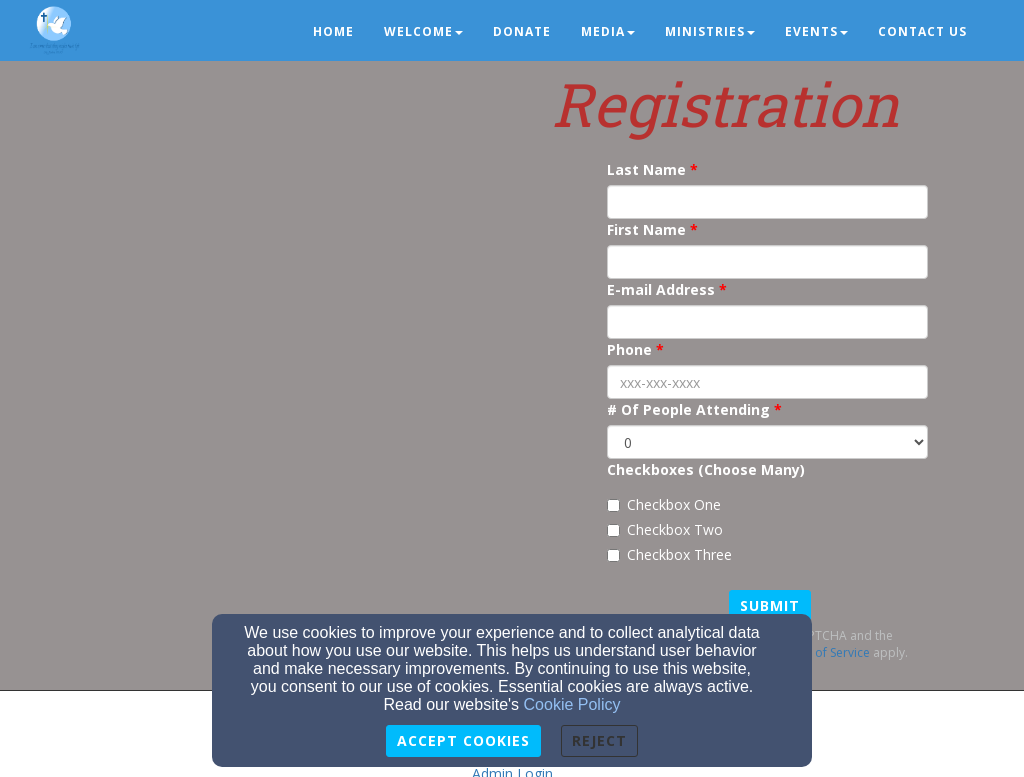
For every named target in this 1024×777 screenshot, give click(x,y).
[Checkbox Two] (613, 530)
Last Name (646, 169)
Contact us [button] (922, 31)
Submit (770, 605)
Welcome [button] (423, 31)
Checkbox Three (669, 554)
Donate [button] (522, 31)
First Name (646, 229)
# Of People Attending (688, 409)
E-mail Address (661, 289)
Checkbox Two (665, 529)
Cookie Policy (572, 704)
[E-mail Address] (767, 322)
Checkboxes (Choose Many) (706, 469)
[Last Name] (767, 202)
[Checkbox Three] (613, 555)
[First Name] (767, 262)
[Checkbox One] (613, 505)
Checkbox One (664, 504)
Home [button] (333, 31)
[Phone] (767, 382)
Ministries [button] (710, 31)
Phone (629, 349)
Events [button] (816, 31)
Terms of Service (823, 652)
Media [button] (608, 31)
